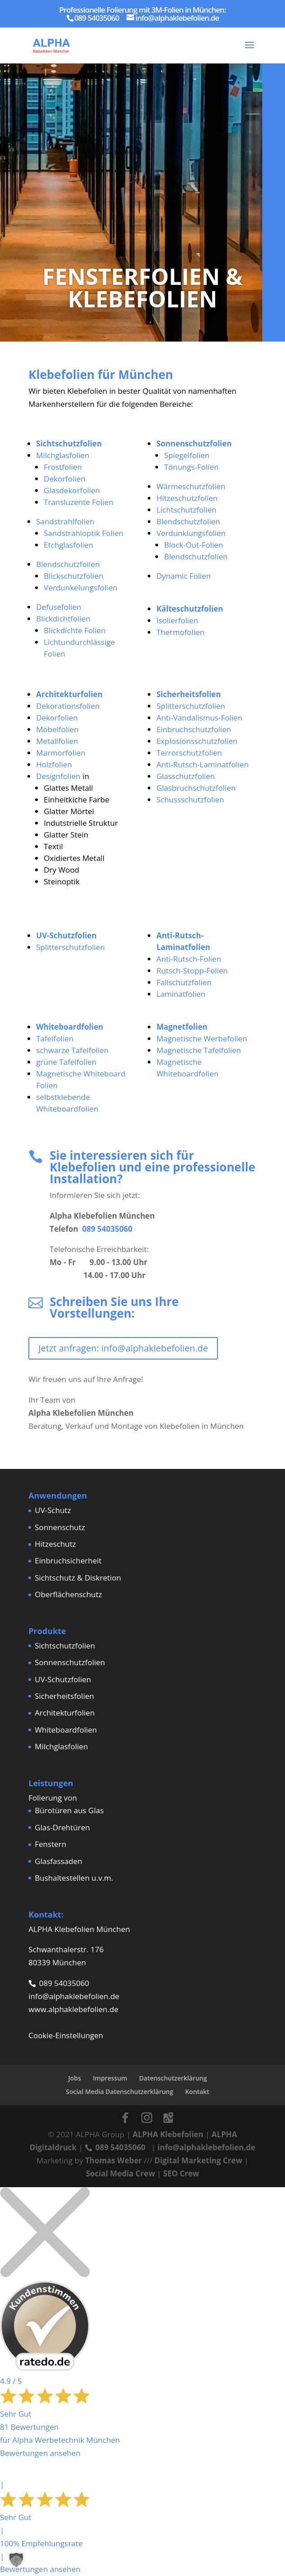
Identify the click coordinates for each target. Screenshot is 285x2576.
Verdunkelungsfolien (80, 587)
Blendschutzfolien (68, 564)
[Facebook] (125, 2117)
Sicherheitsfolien (64, 1696)
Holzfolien (54, 764)
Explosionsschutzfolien (196, 741)
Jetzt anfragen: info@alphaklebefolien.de (123, 1348)
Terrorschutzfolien (189, 753)
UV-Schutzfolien (63, 1679)
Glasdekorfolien (72, 490)
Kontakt (197, 2091)
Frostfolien (63, 467)
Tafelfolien (54, 1038)
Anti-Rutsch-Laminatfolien (202, 764)
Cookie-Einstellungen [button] (65, 2035)
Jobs (74, 2078)
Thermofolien (180, 632)
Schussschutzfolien (190, 799)
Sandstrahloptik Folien (83, 533)
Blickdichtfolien (63, 618)
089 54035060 (107, 1229)
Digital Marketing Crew (198, 2160)
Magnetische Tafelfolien (198, 1050)
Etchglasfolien (68, 545)
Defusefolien (58, 607)
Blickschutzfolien (73, 576)
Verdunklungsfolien (191, 533)
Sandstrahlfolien (65, 521)
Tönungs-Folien (191, 467)
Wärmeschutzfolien (190, 486)
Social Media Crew (120, 2173)
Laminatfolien (180, 994)
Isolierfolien (177, 620)
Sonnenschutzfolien (70, 1662)
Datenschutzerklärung (173, 2078)
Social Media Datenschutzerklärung (119, 2091)
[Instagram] (147, 2117)
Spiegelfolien (186, 455)
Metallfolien (57, 741)
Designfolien (58, 776)
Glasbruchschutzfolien (195, 788)
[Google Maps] (168, 2117)
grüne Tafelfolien (66, 1062)
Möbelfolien (57, 729)
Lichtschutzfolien (186, 509)
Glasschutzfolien (185, 776)
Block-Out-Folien (193, 545)
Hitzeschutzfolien (186, 498)
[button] (16, 2560)
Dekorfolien (65, 478)
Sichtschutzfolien (65, 1645)
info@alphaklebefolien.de (73, 1996)
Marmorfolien (60, 753)
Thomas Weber (113, 2160)
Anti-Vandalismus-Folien (199, 717)
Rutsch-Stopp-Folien (192, 970)
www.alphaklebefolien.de (73, 2009)
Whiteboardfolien (66, 1730)
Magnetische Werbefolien (201, 1038)
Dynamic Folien (183, 576)
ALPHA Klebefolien (167, 2134)
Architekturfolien (65, 1712)
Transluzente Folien (78, 502)
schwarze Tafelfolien (72, 1050)
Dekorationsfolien (68, 706)
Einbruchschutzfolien (193, 729)
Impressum (110, 2078)
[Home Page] (51, 44)
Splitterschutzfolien (190, 706)
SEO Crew (181, 2173)
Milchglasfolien (62, 455)
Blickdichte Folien (74, 630)
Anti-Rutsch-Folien (188, 959)
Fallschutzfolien (183, 982)
